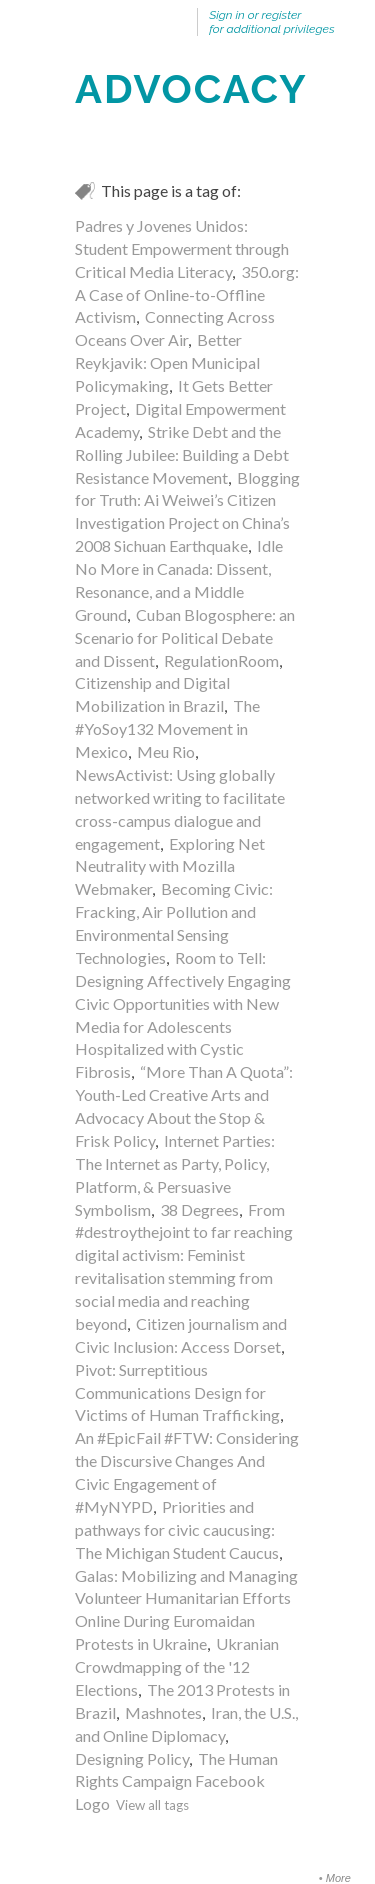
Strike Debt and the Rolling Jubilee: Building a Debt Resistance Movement (182, 454)
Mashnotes (163, 1712)
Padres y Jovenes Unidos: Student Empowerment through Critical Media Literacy (182, 248)
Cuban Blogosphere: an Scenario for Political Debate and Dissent (185, 637)
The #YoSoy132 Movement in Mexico (167, 728)
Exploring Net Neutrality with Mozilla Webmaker (170, 866)
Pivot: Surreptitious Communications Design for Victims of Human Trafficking (177, 1392)
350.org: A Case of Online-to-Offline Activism (187, 294)
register (282, 15)
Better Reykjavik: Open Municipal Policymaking (167, 362)
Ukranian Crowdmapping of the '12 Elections (177, 1666)
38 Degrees (199, 1209)
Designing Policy (132, 1758)
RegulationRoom (221, 660)
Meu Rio (166, 751)
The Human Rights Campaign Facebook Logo (176, 1781)
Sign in (227, 15)
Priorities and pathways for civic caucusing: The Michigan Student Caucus (177, 1529)
